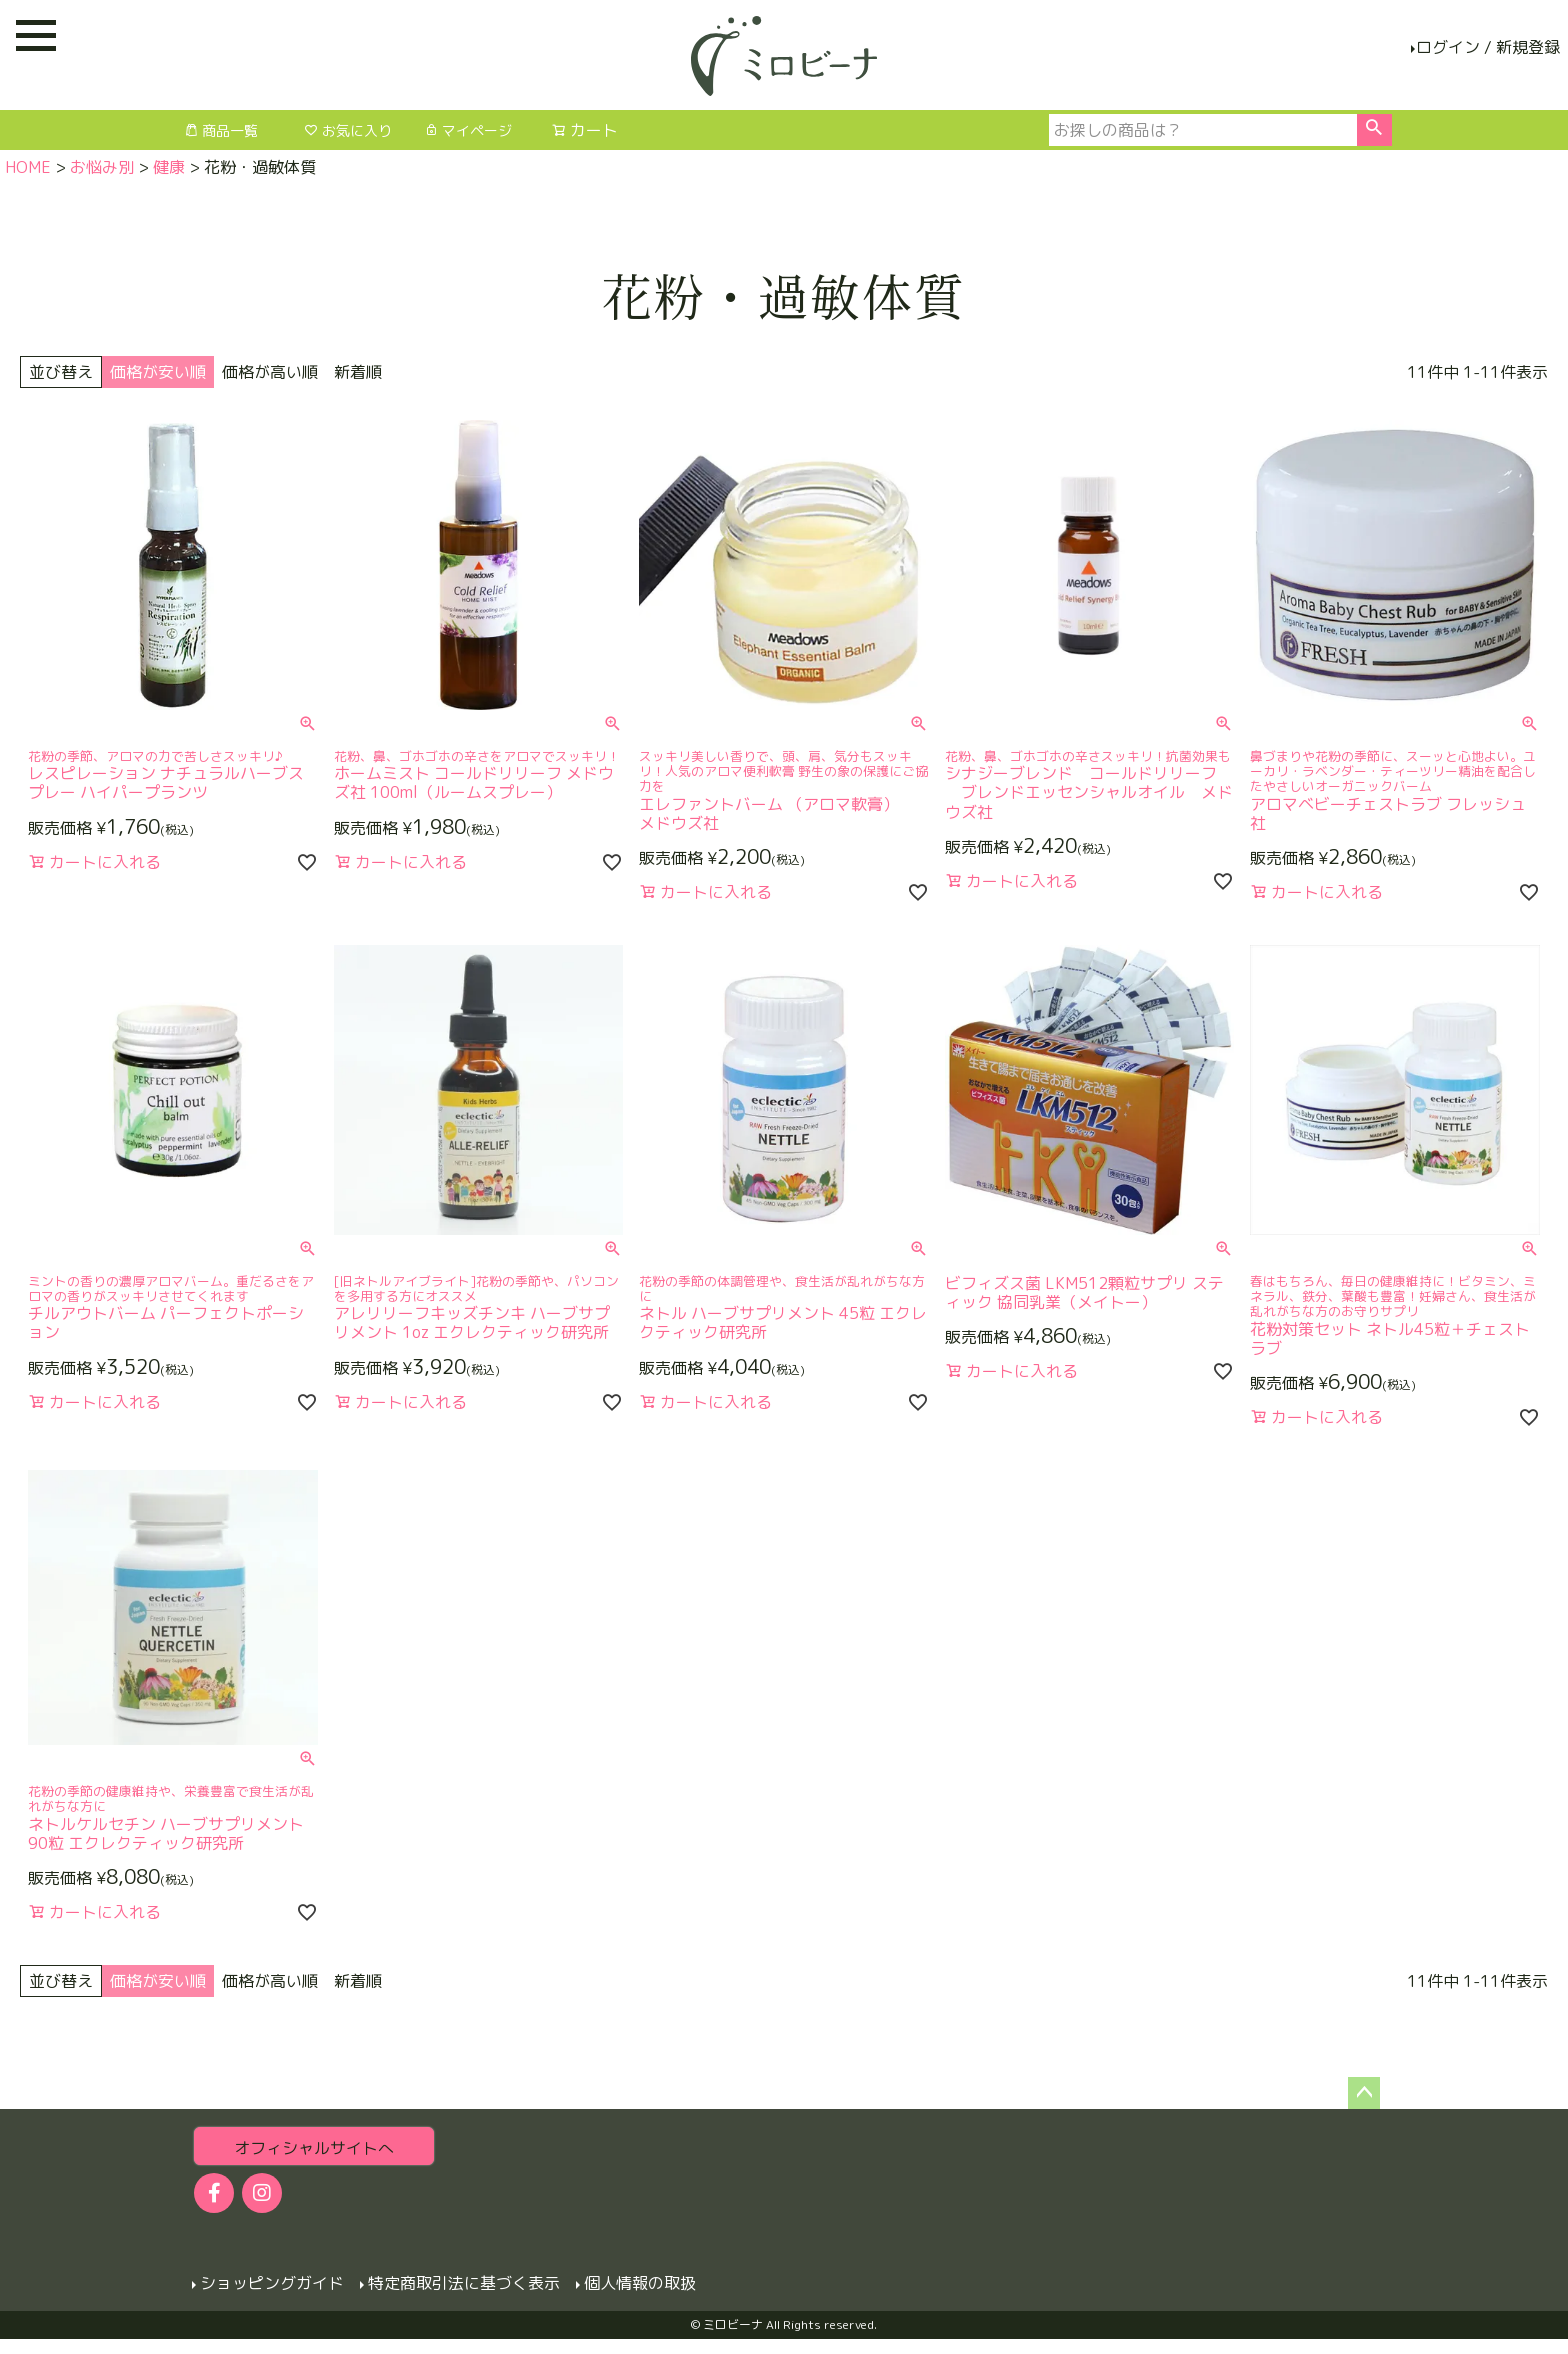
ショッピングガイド (272, 2283)
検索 (1374, 130)
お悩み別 (102, 167)
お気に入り (348, 130)
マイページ (468, 130)
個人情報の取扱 (640, 2283)
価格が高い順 (270, 372)
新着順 (358, 372)
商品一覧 (221, 130)
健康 (169, 167)
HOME (28, 167)
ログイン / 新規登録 (1488, 47)
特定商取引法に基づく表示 (464, 2283)
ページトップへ (1364, 2093)
